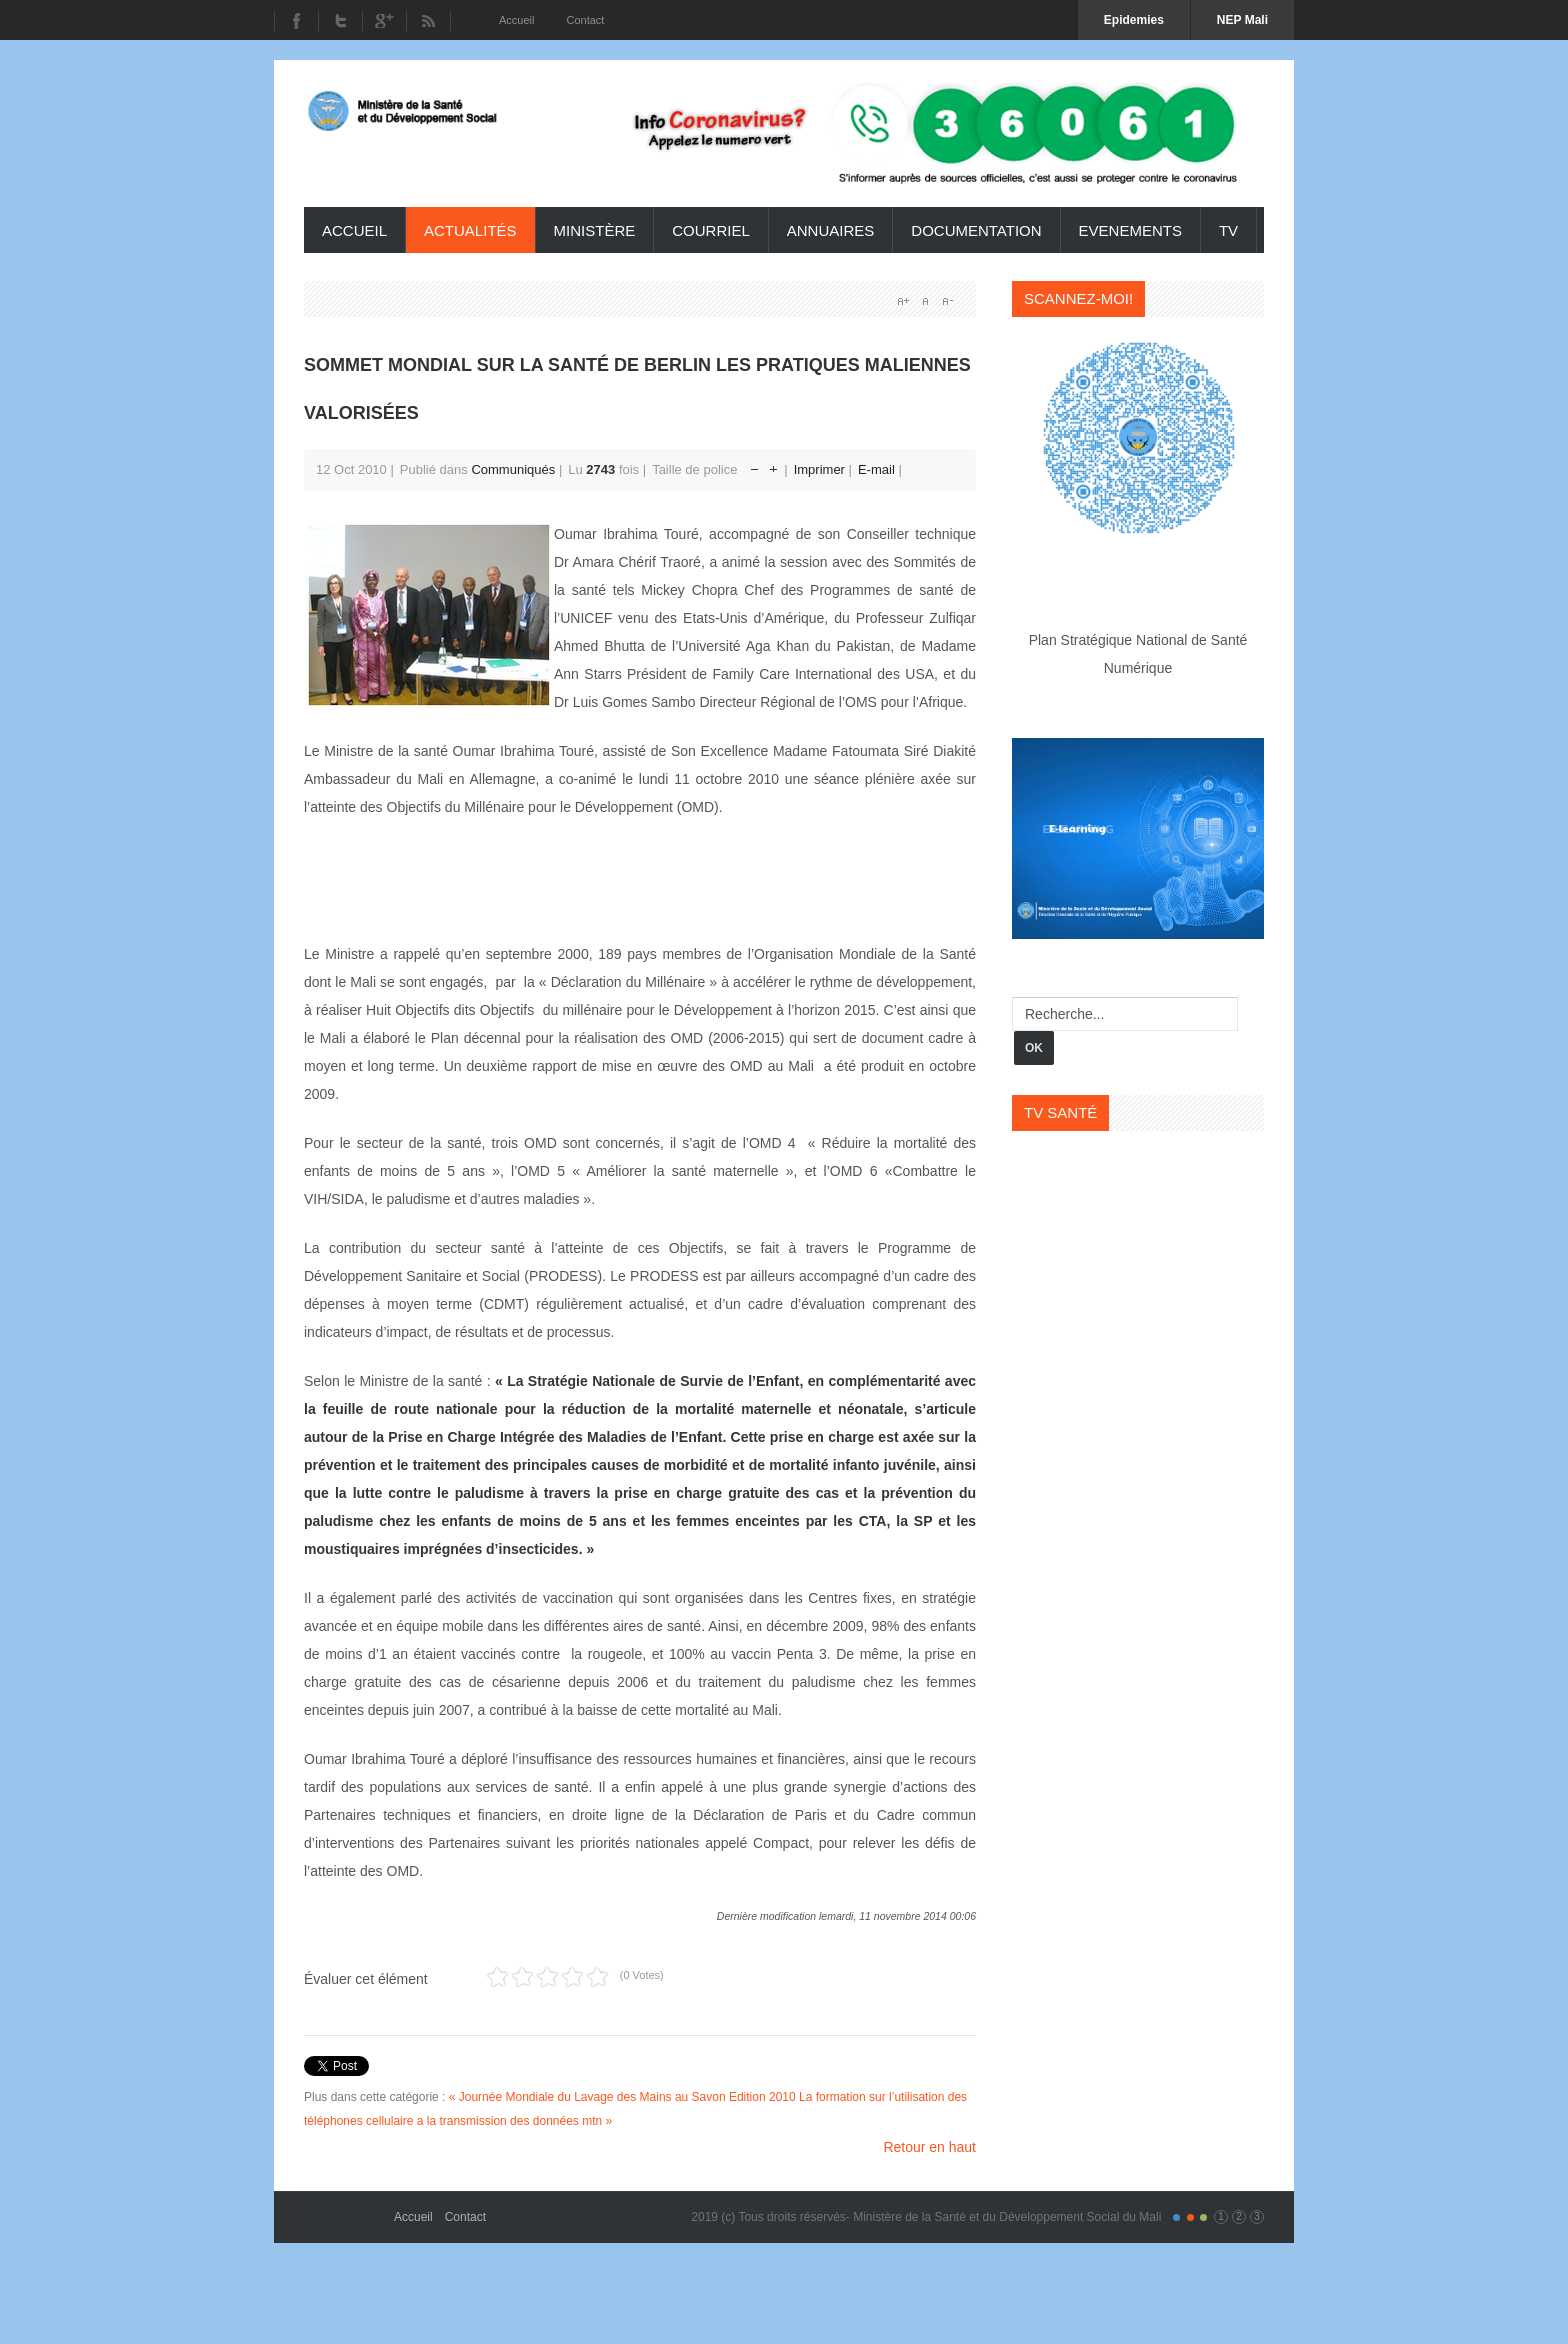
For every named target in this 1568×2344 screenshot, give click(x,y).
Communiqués (513, 469)
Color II (1190, 2217)
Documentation (976, 230)
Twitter (340, 21)
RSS (428, 21)
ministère (595, 230)
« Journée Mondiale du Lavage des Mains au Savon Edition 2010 (622, 2097)
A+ (903, 301)
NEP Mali (1242, 20)
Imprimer (821, 469)
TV (1228, 230)
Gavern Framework (349, 2210)
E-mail (878, 469)
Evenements (1130, 230)
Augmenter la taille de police (773, 464)
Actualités (470, 230)
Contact (465, 2217)
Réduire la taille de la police (754, 464)
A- (947, 301)
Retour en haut (929, 2147)
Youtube (384, 21)
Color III (1203, 2217)
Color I (1176, 2217)
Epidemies (1134, 20)
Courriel (711, 230)
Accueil (354, 230)
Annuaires (831, 230)
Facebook (296, 21)
